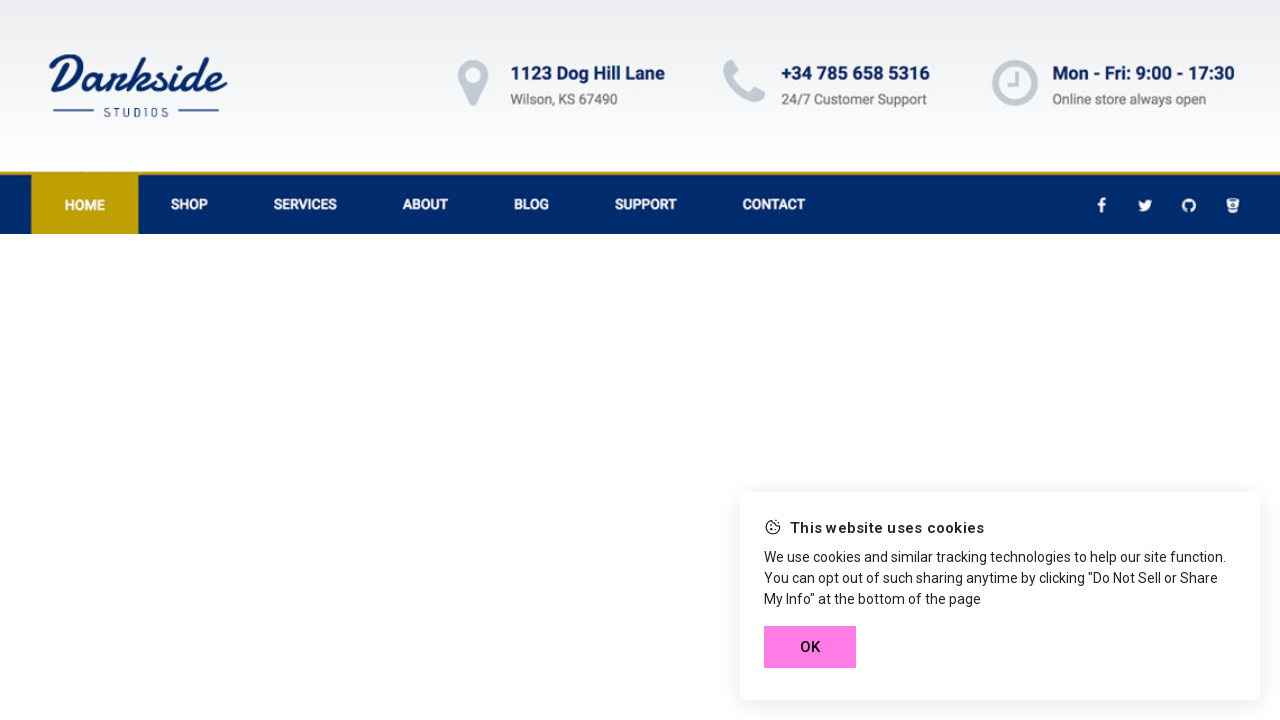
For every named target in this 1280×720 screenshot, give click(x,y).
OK (810, 647)
